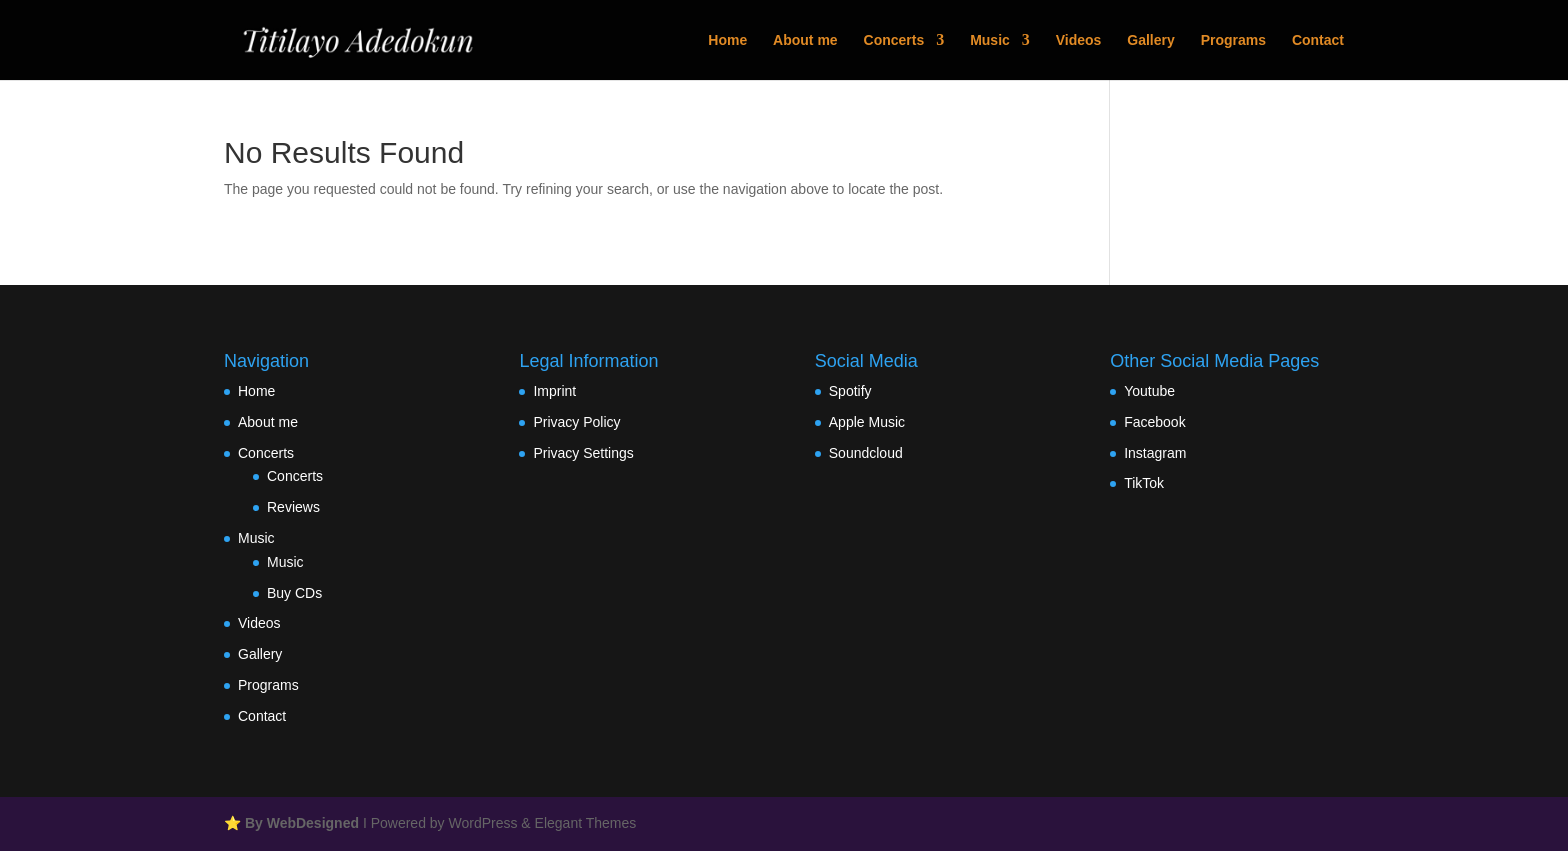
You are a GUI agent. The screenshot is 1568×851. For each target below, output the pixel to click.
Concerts (894, 40)
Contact (1318, 40)
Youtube (1149, 391)
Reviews (293, 507)
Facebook (1154, 422)
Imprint (554, 391)
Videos (1079, 40)
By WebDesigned (302, 823)
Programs (1233, 40)
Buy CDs (294, 593)
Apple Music (867, 422)
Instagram (1155, 453)
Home (727, 40)
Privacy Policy (576, 422)
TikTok (1144, 483)
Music (990, 40)
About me (805, 40)
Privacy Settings (583, 453)
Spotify (850, 391)
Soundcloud (866, 453)
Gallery (1150, 40)
